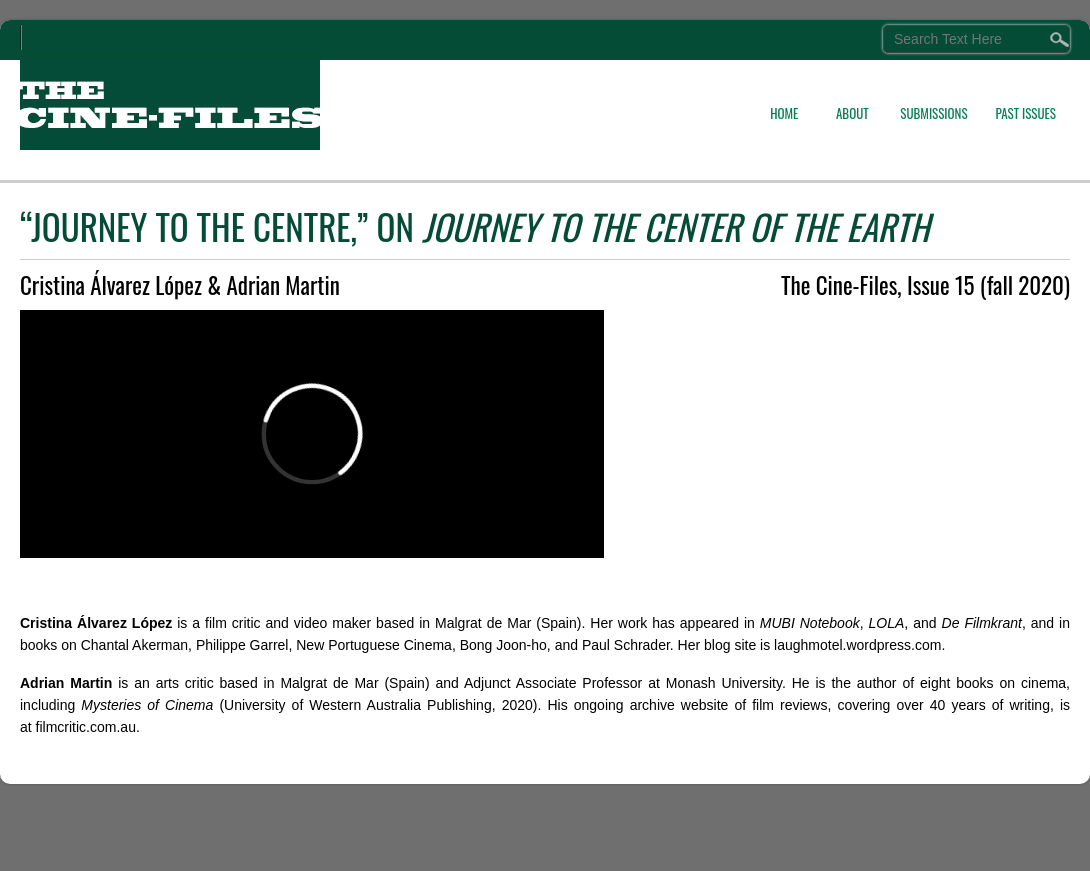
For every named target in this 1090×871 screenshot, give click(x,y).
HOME (784, 113)
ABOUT (852, 113)
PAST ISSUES (1026, 113)
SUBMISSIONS (933, 113)
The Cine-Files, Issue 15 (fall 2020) (925, 285)
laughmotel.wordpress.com (857, 645)
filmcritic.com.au (86, 727)
